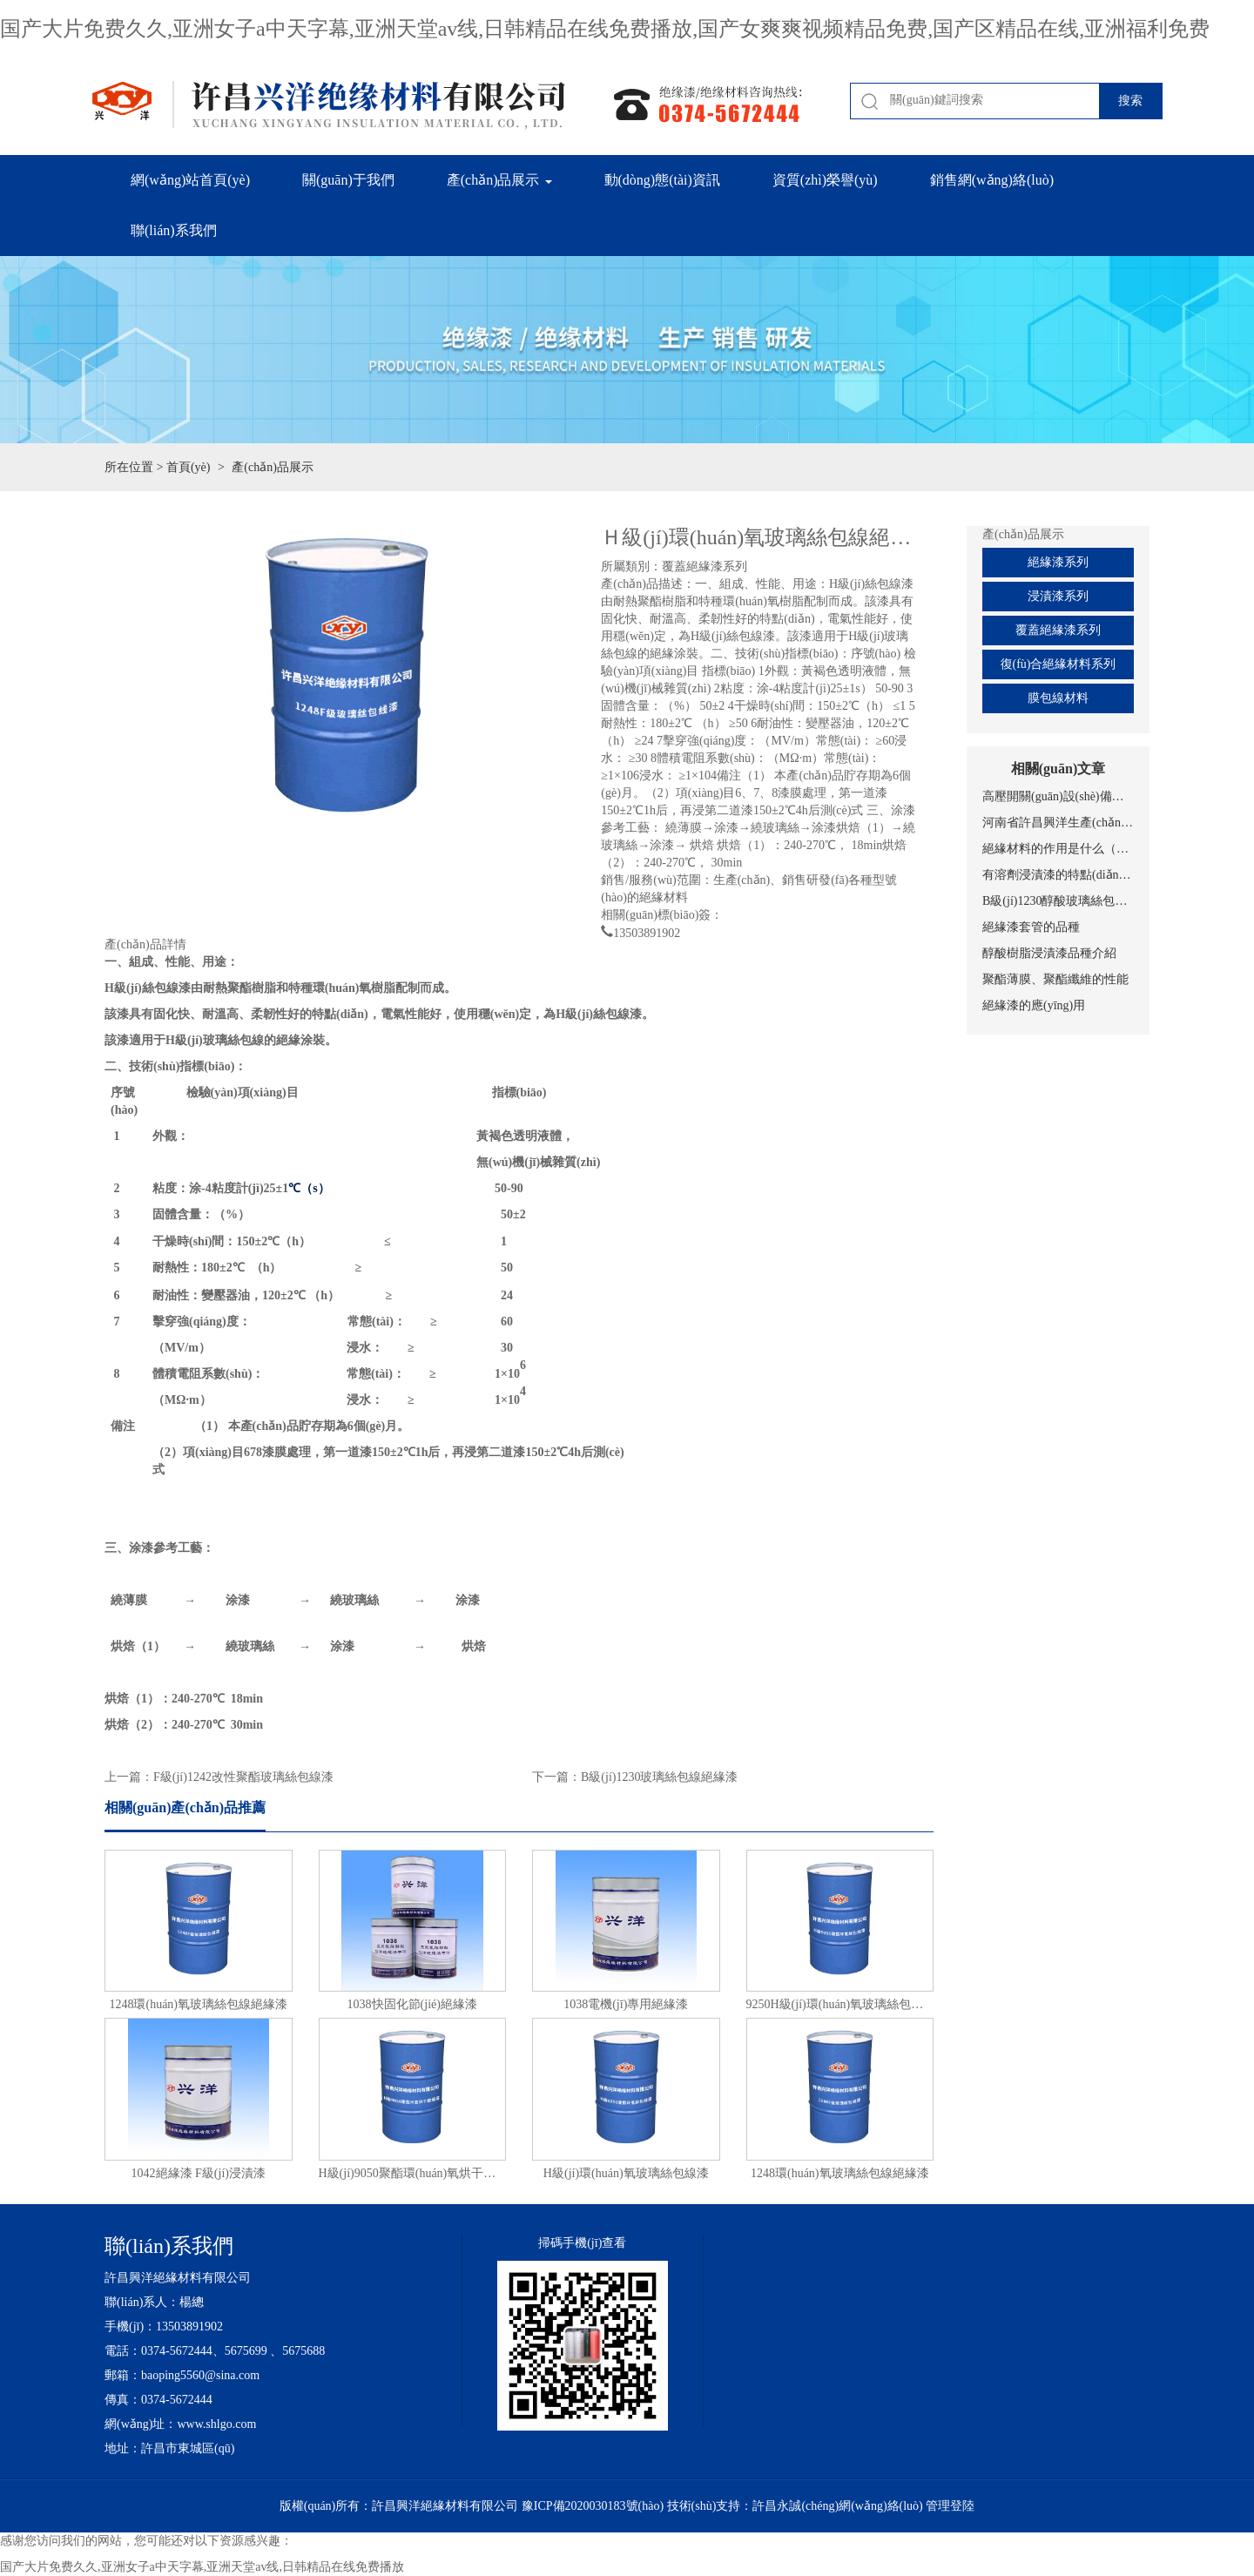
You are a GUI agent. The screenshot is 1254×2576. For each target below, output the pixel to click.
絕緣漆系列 (1058, 562)
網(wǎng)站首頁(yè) (190, 179)
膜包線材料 (1058, 698)
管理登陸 (950, 2505)
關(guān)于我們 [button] (348, 179)
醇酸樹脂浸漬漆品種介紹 (1049, 953)
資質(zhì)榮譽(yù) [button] (825, 179)
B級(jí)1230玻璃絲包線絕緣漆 (659, 1777)
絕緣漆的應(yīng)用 (1033, 1005)
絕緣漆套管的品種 (1031, 927)
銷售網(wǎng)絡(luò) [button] (992, 179)
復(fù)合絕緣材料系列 (1058, 664)
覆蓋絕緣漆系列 (1058, 630)
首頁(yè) (188, 467)
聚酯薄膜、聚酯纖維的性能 (1055, 979)
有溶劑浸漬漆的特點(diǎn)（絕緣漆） (1058, 874)
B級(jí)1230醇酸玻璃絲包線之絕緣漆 (1058, 900)
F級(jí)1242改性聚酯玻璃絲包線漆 (243, 1777)
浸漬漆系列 (1058, 596)
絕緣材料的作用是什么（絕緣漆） (1058, 848)
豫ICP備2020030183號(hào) (593, 2505)
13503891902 (646, 931)
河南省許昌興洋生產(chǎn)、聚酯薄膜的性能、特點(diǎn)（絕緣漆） (1058, 822)
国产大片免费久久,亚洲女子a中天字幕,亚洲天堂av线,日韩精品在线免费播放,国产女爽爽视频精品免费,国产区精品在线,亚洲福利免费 (605, 28)
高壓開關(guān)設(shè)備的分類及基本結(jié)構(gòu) (1058, 796)
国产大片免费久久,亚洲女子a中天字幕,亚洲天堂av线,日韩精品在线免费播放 (202, 2566)
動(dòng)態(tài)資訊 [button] (662, 179)
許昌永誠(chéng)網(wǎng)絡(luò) (837, 2505)
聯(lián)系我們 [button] (174, 230)
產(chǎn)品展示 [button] (499, 179)
